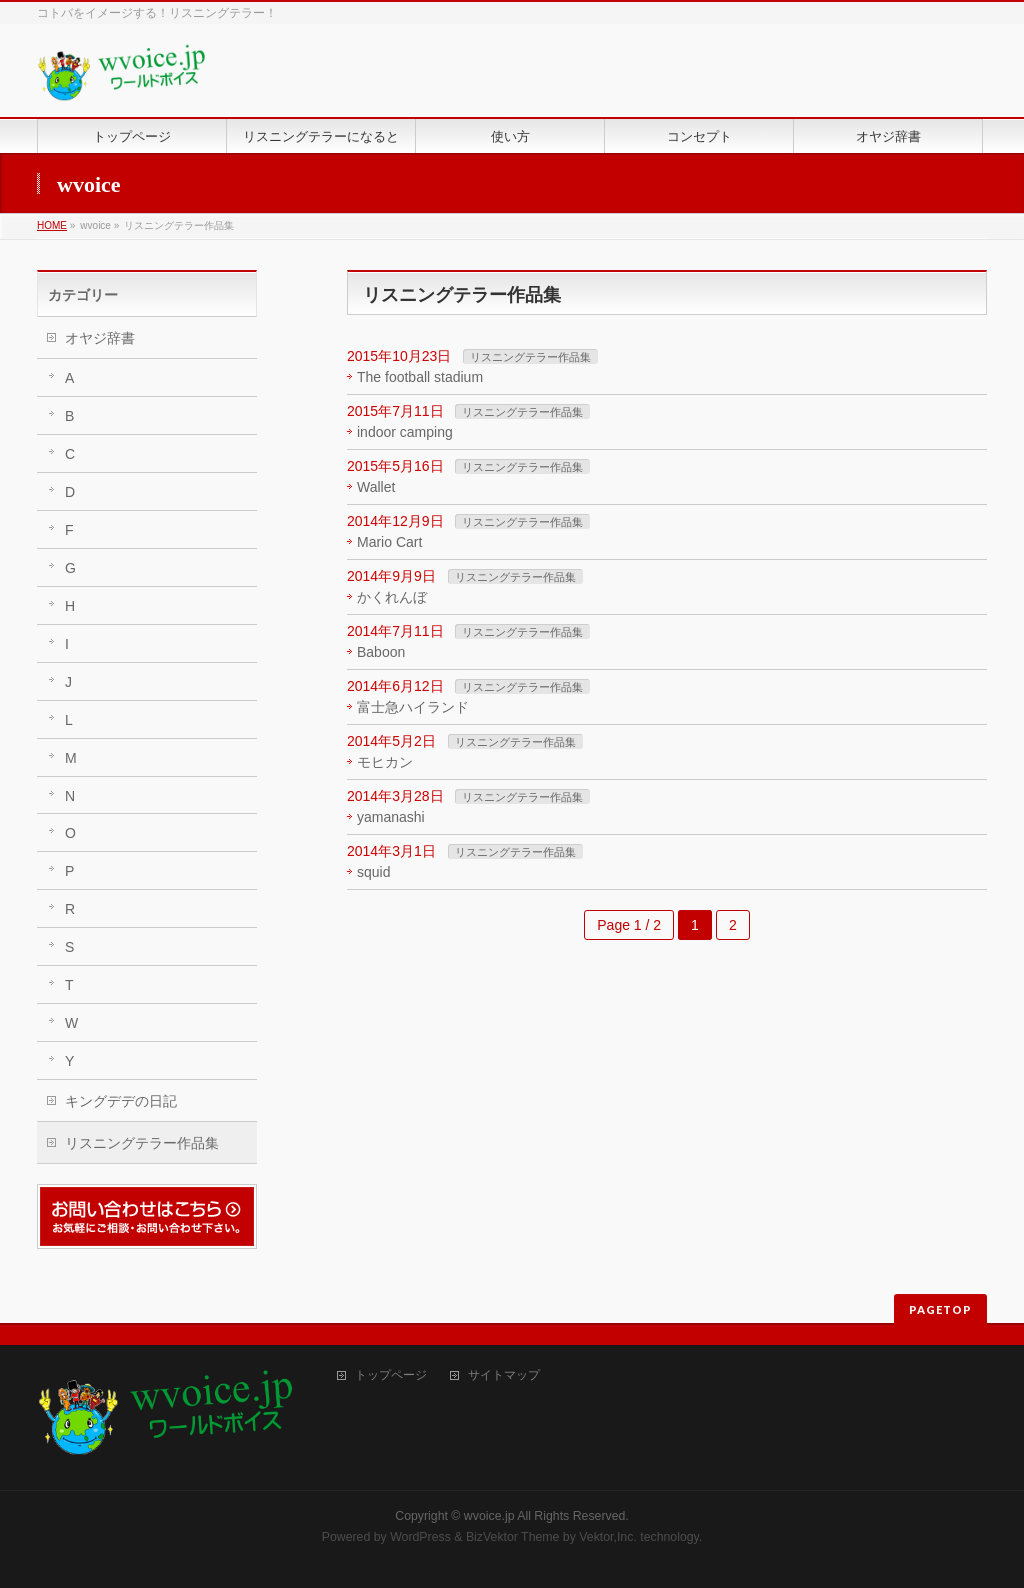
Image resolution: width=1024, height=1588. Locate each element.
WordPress (420, 1537)
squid (373, 872)
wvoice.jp (489, 1516)
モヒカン (385, 762)
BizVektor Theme (513, 1537)
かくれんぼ (392, 597)
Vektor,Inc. (608, 1537)
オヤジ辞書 (100, 338)
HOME (52, 225)
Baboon (381, 652)
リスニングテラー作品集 (530, 357)
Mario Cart (389, 542)
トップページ (391, 1375)
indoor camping (405, 432)
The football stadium (420, 377)
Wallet (376, 487)
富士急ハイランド (413, 707)
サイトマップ (504, 1375)
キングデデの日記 (121, 1101)
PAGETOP (940, 1309)
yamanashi (391, 817)
